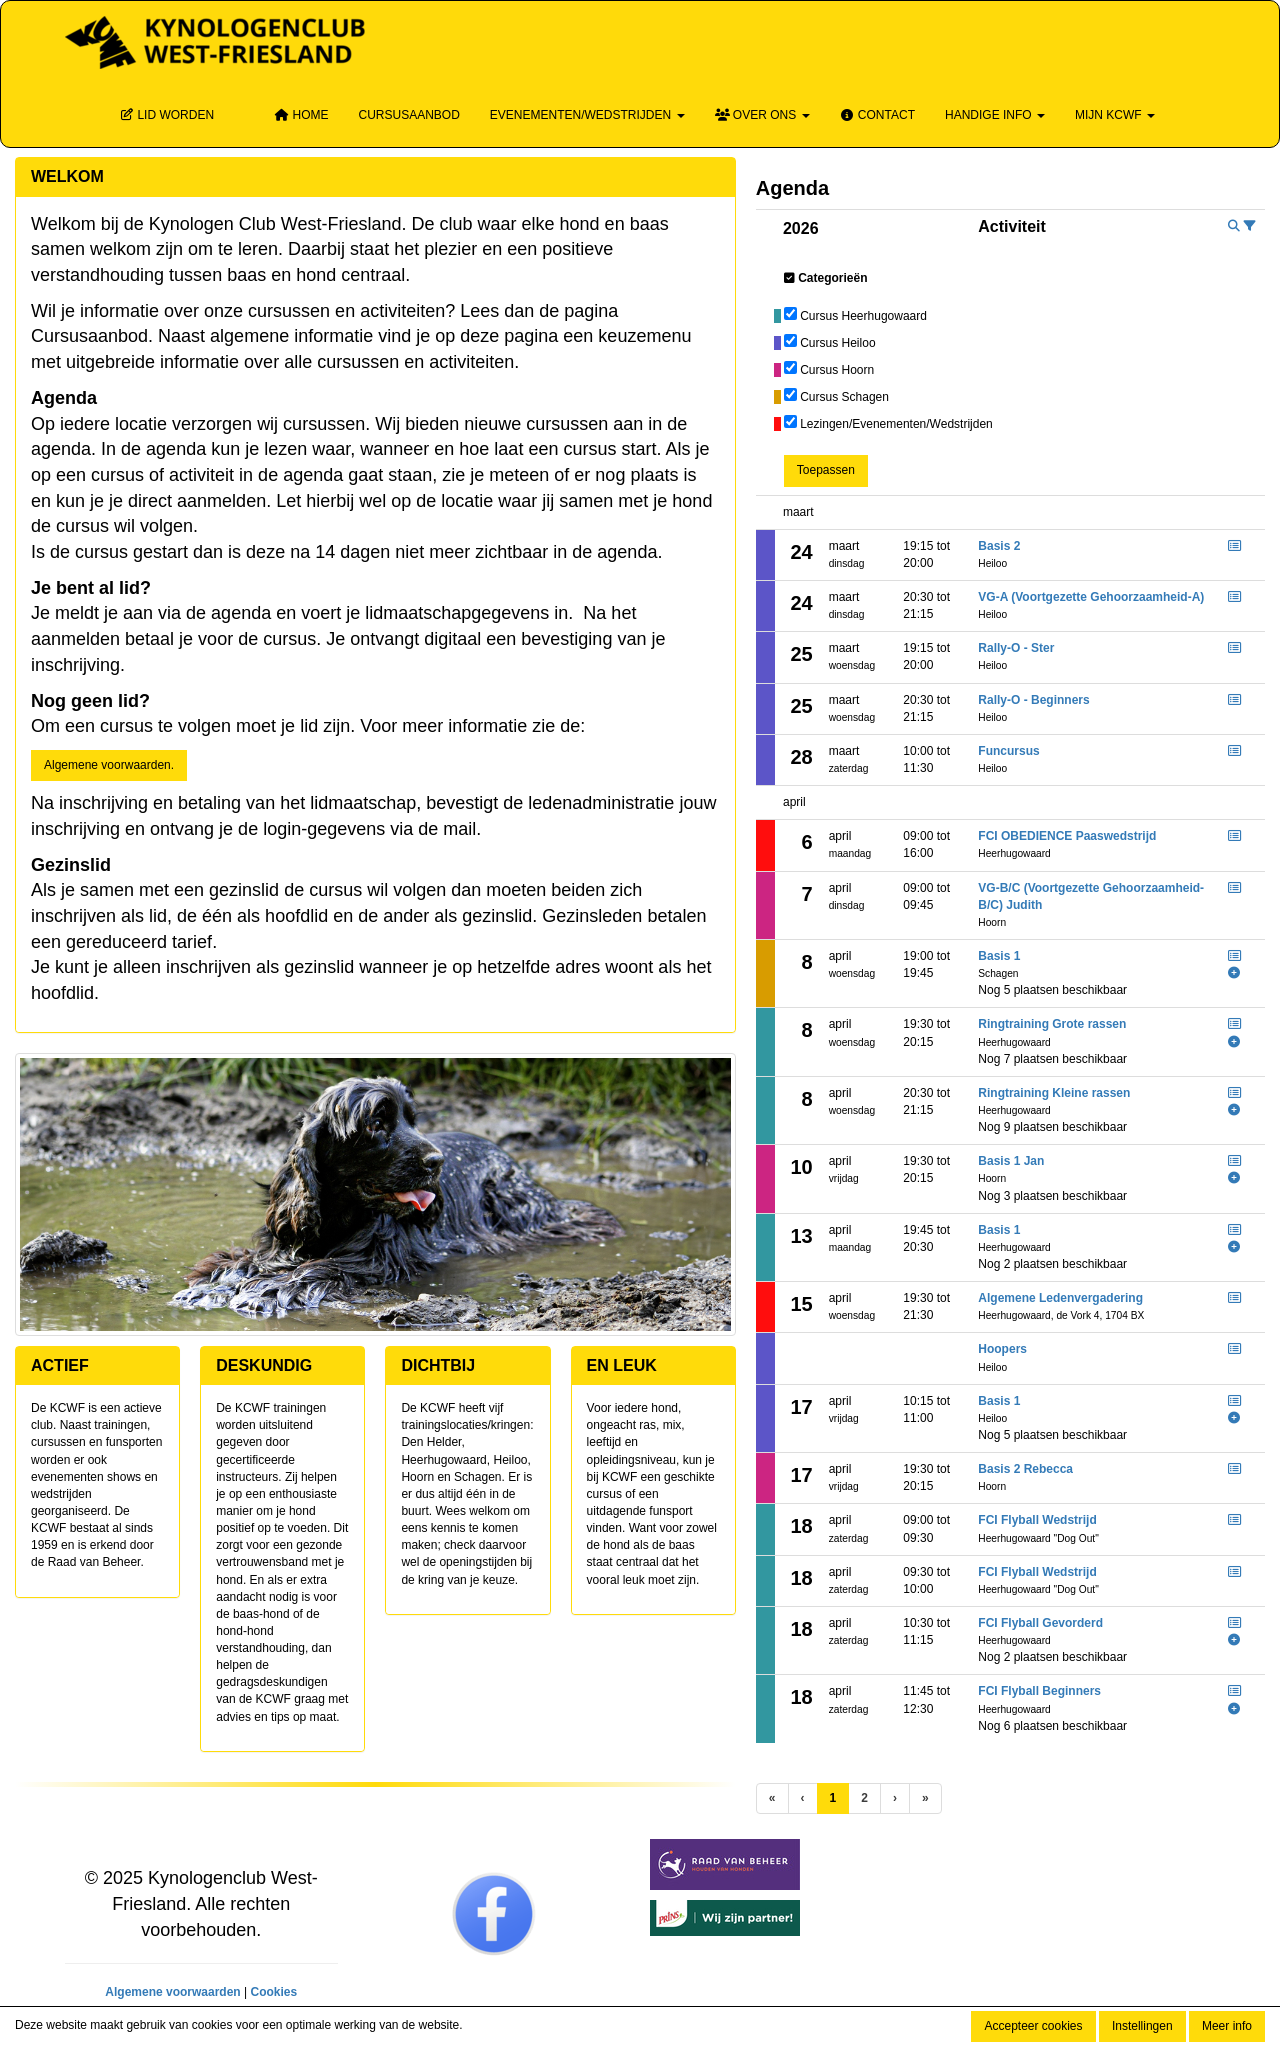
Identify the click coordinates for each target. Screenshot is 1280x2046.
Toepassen (826, 470)
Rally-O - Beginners (1033, 700)
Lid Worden (166, 115)
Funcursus (1008, 751)
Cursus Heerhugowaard (863, 316)
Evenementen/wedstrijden (587, 115)
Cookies (273, 1992)
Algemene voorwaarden (172, 1992)
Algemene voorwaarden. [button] (109, 765)
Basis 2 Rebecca (1025, 1469)
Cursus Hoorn (837, 370)
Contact (877, 115)
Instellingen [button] (1142, 2026)
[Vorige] (803, 1798)
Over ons (762, 115)
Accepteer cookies (1033, 2026)
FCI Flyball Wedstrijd (1037, 1520)
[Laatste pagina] (925, 1798)
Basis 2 (999, 546)
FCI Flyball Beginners (1039, 1691)
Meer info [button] (1227, 2026)
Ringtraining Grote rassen (1052, 1024)
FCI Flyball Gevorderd (1040, 1623)
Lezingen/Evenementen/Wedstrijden (896, 424)
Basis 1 (999, 956)
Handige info (995, 115)
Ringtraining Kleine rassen (1054, 1093)
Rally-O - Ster (1016, 648)
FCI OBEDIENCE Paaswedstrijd (1067, 836)
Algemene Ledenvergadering (1060, 1298)
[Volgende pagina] (895, 1798)
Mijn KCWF (1115, 115)
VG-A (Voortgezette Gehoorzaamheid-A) (1091, 597)
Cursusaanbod (408, 115)
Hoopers (1002, 1349)
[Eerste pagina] (772, 1798)
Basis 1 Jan (1011, 1161)
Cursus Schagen (844, 397)
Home (301, 115)
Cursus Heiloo (837, 343)
